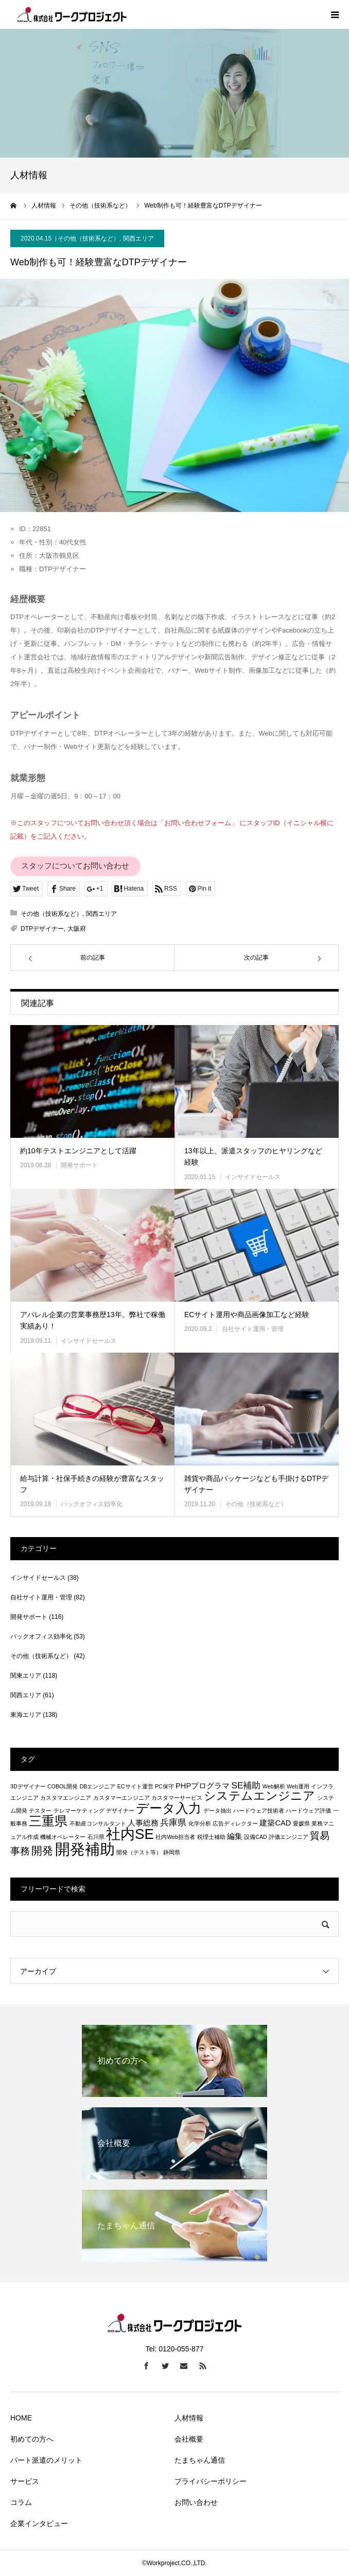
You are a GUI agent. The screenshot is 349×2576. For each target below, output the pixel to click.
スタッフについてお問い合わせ (75, 866)
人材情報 (188, 2418)
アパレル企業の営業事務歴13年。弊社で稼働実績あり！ (92, 1320)
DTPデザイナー (42, 928)
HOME (21, 2418)
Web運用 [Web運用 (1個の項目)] (298, 1786)
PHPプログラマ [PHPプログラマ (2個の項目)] (203, 1786)
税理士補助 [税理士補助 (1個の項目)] (211, 1837)
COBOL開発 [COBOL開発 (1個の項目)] (62, 1786)
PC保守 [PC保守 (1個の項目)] (164, 1786)
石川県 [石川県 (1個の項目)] (96, 1837)
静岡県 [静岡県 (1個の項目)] (171, 1852)
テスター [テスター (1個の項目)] (40, 1810)
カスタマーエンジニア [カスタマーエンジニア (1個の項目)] (121, 1798)
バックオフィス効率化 (92, 1504)
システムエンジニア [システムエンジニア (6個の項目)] (259, 1795)
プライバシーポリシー (210, 2481)
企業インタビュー (39, 2523)
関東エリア (25, 1675)
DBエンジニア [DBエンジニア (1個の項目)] (98, 1786)
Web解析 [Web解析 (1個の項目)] (274, 1786)
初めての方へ (32, 2439)
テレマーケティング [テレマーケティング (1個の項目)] (79, 1810)
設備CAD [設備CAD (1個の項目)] (255, 1837)
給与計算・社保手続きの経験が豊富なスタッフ (92, 1484)
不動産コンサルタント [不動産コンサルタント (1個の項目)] (97, 1823)
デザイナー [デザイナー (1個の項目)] (120, 1810)
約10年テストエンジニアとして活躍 (78, 1151)
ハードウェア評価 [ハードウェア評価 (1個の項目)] (308, 1810)
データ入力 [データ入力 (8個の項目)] (168, 1808)
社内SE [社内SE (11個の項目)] (130, 1834)
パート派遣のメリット (46, 2460)
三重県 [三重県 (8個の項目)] (48, 1821)
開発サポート (79, 1165)
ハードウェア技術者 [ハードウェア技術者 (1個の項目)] (258, 1810)
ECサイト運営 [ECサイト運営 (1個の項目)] (135, 1786)
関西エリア (138, 238)
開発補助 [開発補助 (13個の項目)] (85, 1848)
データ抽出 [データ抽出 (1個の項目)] (217, 1810)
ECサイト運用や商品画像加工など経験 (246, 1314)
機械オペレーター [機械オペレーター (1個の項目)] (62, 1837)
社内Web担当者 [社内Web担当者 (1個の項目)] (175, 1837)
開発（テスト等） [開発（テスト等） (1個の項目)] (139, 1852)
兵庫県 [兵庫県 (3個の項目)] (173, 1822)
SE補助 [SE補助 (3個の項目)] (245, 1785)
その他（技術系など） (88, 238)
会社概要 (188, 2439)
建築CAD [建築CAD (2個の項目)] (275, 1823)
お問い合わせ (196, 2502)
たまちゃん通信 (199, 2460)
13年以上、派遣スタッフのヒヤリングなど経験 (253, 1156)
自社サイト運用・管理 (253, 1329)
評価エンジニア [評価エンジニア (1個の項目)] (288, 1837)
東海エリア (25, 1714)
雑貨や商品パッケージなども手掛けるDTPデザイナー (256, 1484)
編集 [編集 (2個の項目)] (234, 1836)
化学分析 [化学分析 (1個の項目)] (199, 1823)
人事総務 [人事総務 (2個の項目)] (143, 1823)
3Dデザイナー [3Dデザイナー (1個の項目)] (28, 1786)
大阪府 (76, 928)
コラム (21, 2502)
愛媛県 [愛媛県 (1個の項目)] (301, 1823)
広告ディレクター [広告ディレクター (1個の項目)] (235, 1823)
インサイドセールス (253, 1177)
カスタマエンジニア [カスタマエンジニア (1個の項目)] (65, 1798)
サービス (24, 2481)
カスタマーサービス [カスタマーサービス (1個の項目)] (176, 1798)
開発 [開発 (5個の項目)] (42, 1850)
